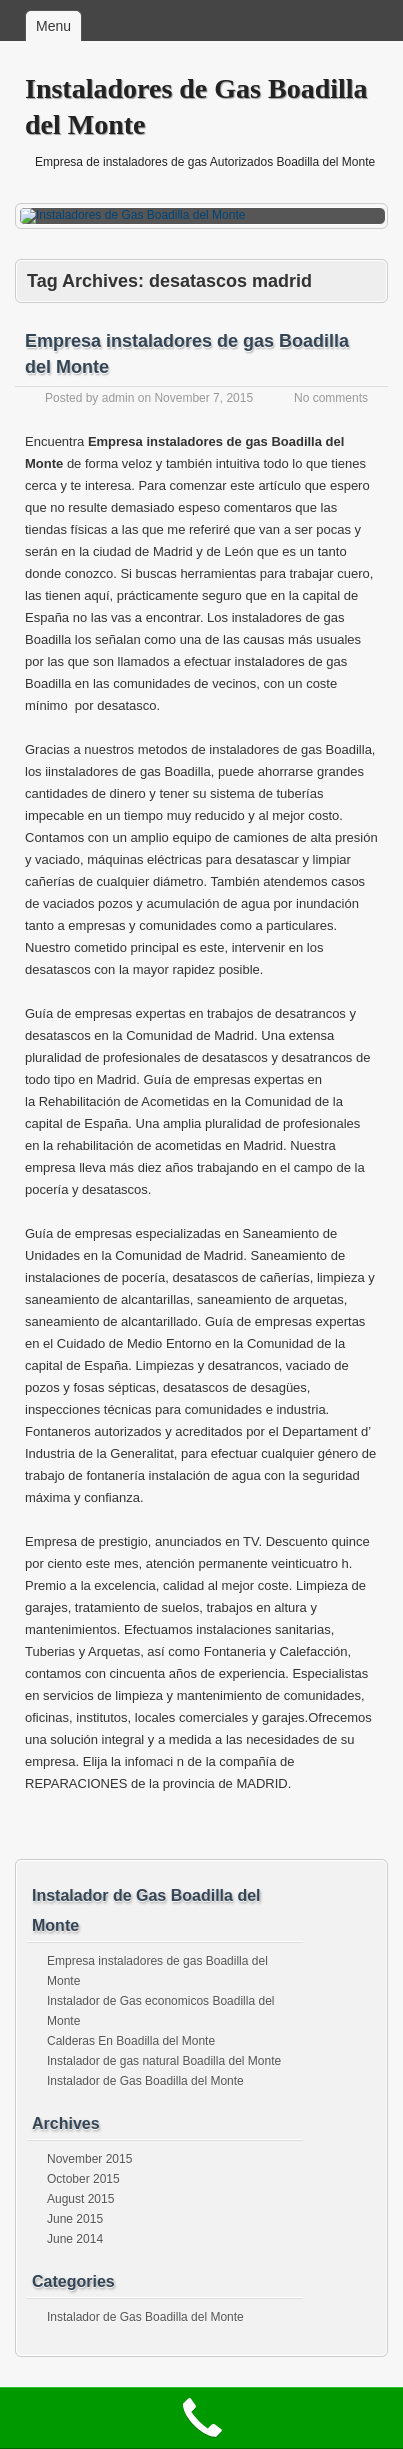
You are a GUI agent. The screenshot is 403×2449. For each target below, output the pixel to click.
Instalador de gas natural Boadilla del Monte (164, 2061)
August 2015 (80, 2199)
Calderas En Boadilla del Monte (131, 2041)
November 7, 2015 (203, 398)
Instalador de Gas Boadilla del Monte (145, 2081)
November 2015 (89, 2159)
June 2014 (75, 2239)
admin (118, 398)
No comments (331, 398)
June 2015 (75, 2219)
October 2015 (83, 2179)
